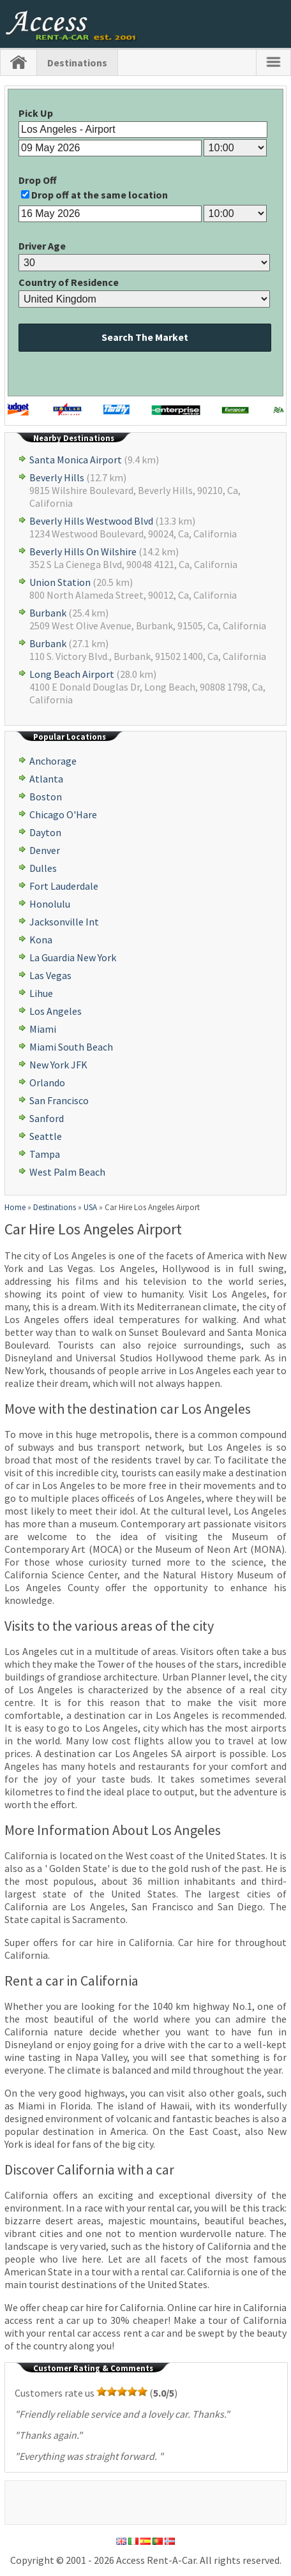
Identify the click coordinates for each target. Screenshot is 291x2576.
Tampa (44, 1154)
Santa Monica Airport (75, 459)
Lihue (41, 993)
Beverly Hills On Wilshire (83, 551)
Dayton (45, 832)
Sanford (46, 1118)
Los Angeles (55, 1011)
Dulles (43, 868)
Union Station (60, 582)
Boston (45, 796)
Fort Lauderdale (63, 886)
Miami (42, 1028)
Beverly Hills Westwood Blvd (91, 520)
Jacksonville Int (64, 921)
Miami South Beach (71, 1046)
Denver (44, 850)
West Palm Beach (67, 1171)
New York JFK (58, 1064)
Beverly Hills (56, 477)
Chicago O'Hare (63, 814)
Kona (40, 939)
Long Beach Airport (71, 674)
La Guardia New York (72, 957)
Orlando (47, 1082)
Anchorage (53, 760)
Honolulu (49, 903)
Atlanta (46, 778)
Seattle (45, 1136)
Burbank (47, 612)
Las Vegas (50, 975)
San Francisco (59, 1100)
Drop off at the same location (99, 194)
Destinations (77, 62)
